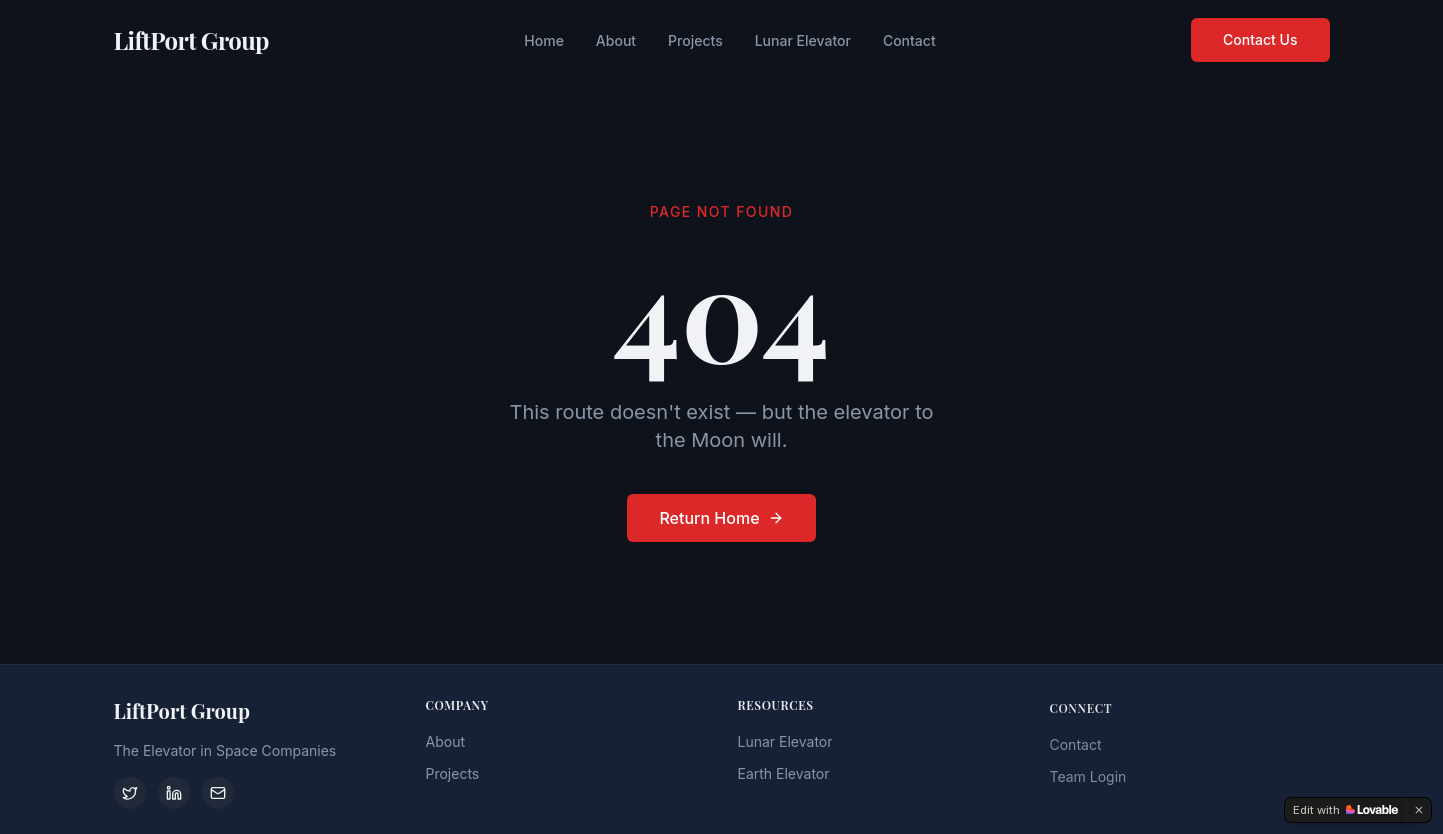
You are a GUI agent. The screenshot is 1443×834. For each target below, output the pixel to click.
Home (544, 39)
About (616, 39)
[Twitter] (130, 793)
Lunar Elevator (803, 39)
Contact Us (1260, 38)
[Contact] (218, 793)
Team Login (1088, 780)
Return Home (721, 518)
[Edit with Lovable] (1345, 810)
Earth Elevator (784, 776)
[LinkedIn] (174, 793)
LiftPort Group (191, 39)
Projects (695, 39)
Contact (909, 39)
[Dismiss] (1419, 810)
